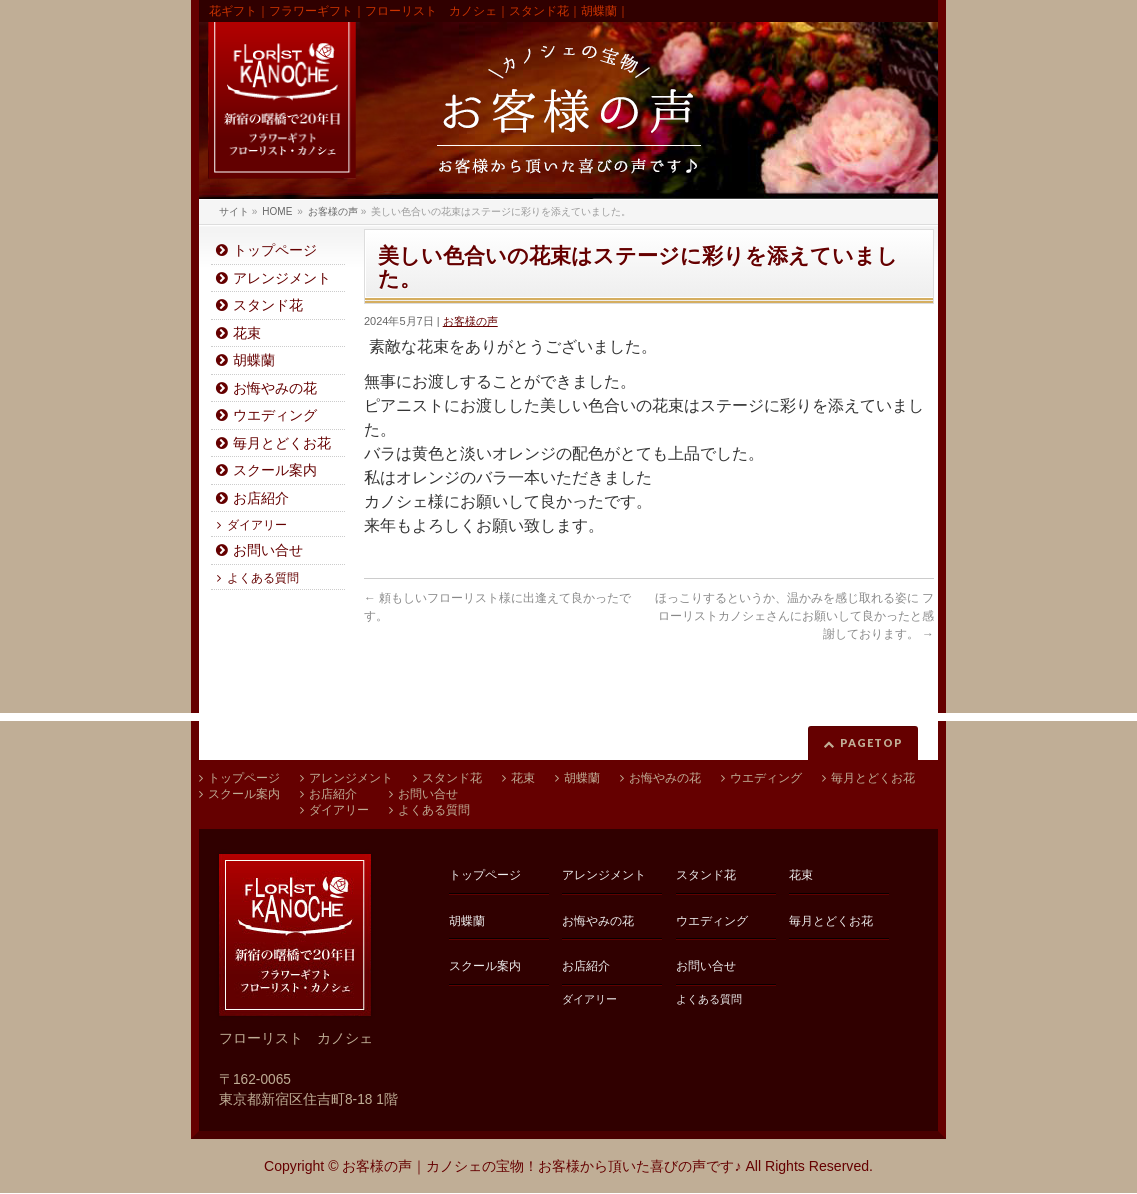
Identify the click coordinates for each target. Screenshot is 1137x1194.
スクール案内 (275, 470)
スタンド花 (268, 305)
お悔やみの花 (275, 388)
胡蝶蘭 (254, 360)
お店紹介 (261, 498)
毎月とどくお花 (282, 443)
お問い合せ (268, 550)
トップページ (275, 250)
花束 (247, 333)
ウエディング (275, 415)
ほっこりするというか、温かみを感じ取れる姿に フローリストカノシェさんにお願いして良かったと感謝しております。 (794, 616)
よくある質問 (263, 578)
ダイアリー (257, 525)
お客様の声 (470, 321)
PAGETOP (871, 742)
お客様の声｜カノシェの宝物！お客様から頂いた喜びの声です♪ (541, 1166)
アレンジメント (282, 278)
